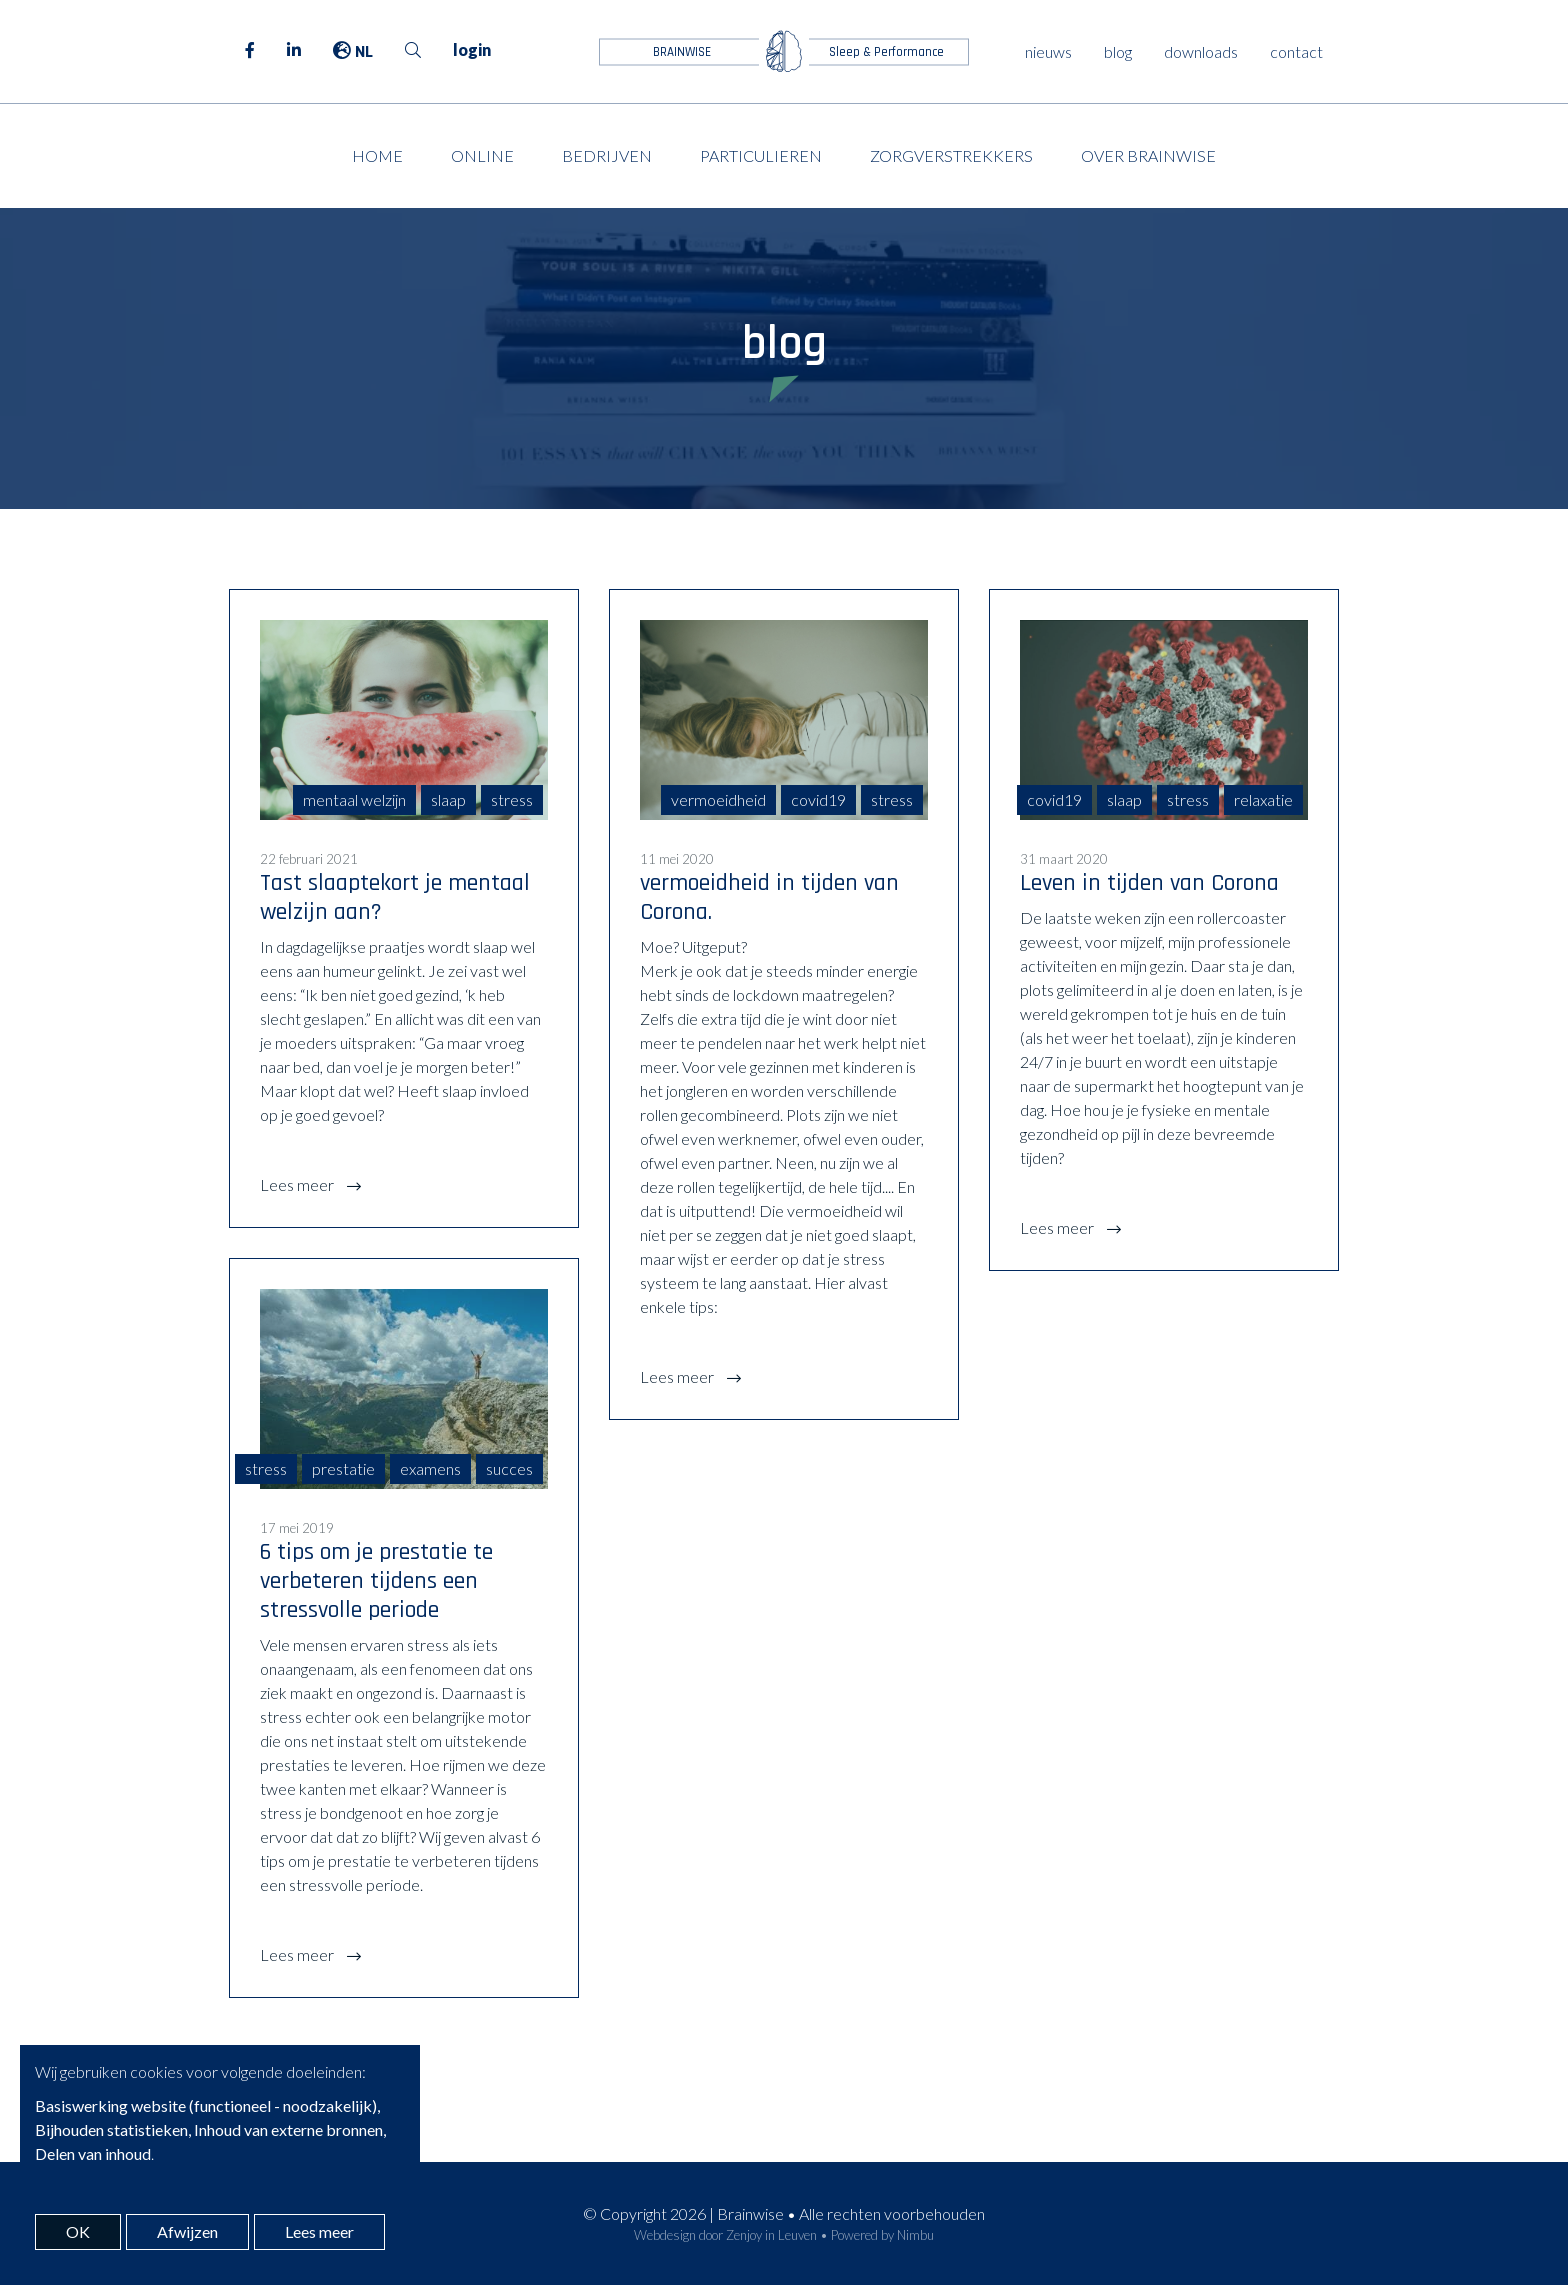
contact (1296, 51)
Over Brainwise (1148, 155)
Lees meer (298, 1184)
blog (1118, 51)
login (472, 49)
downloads (1201, 51)
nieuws (1048, 51)
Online (482, 155)
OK (78, 2231)
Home (377, 155)
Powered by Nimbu (882, 2235)
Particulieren (761, 155)
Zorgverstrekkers (951, 155)
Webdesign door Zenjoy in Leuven (725, 2235)
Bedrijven (607, 155)
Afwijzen (187, 2231)
